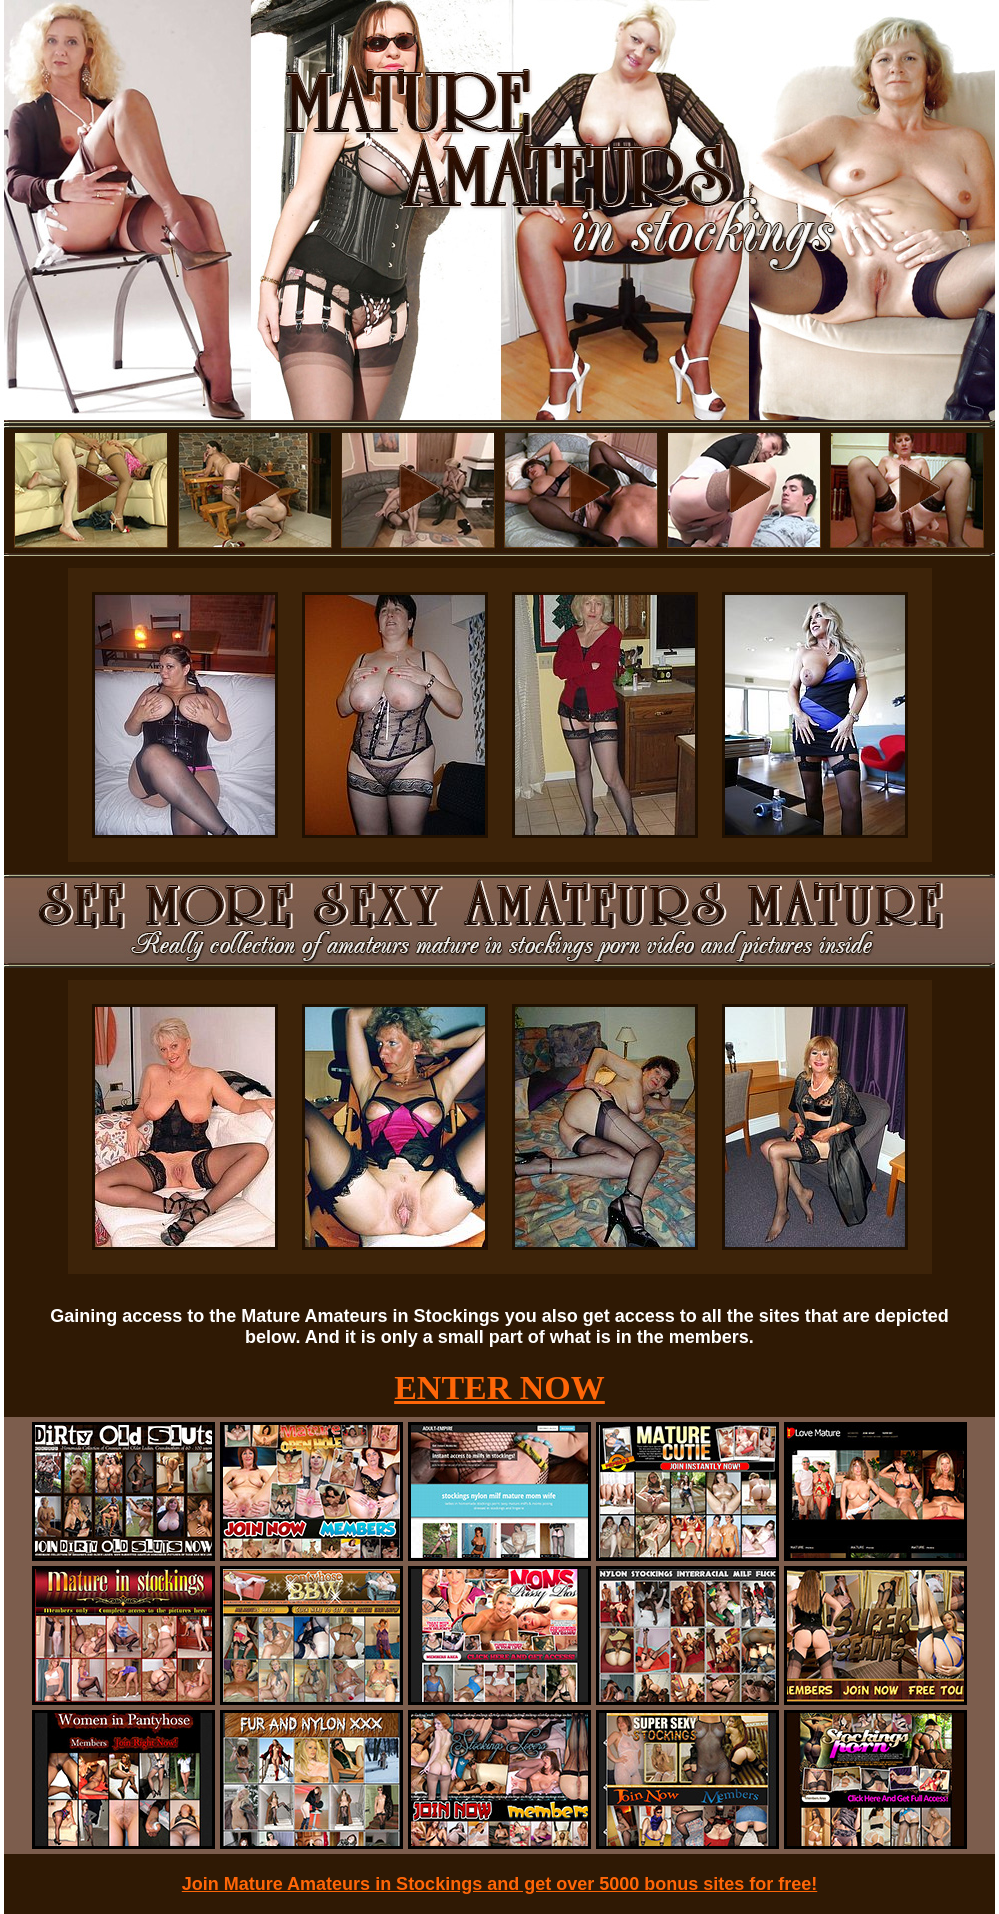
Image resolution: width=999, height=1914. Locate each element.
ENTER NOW (499, 1387)
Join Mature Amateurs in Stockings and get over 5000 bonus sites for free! (500, 1884)
